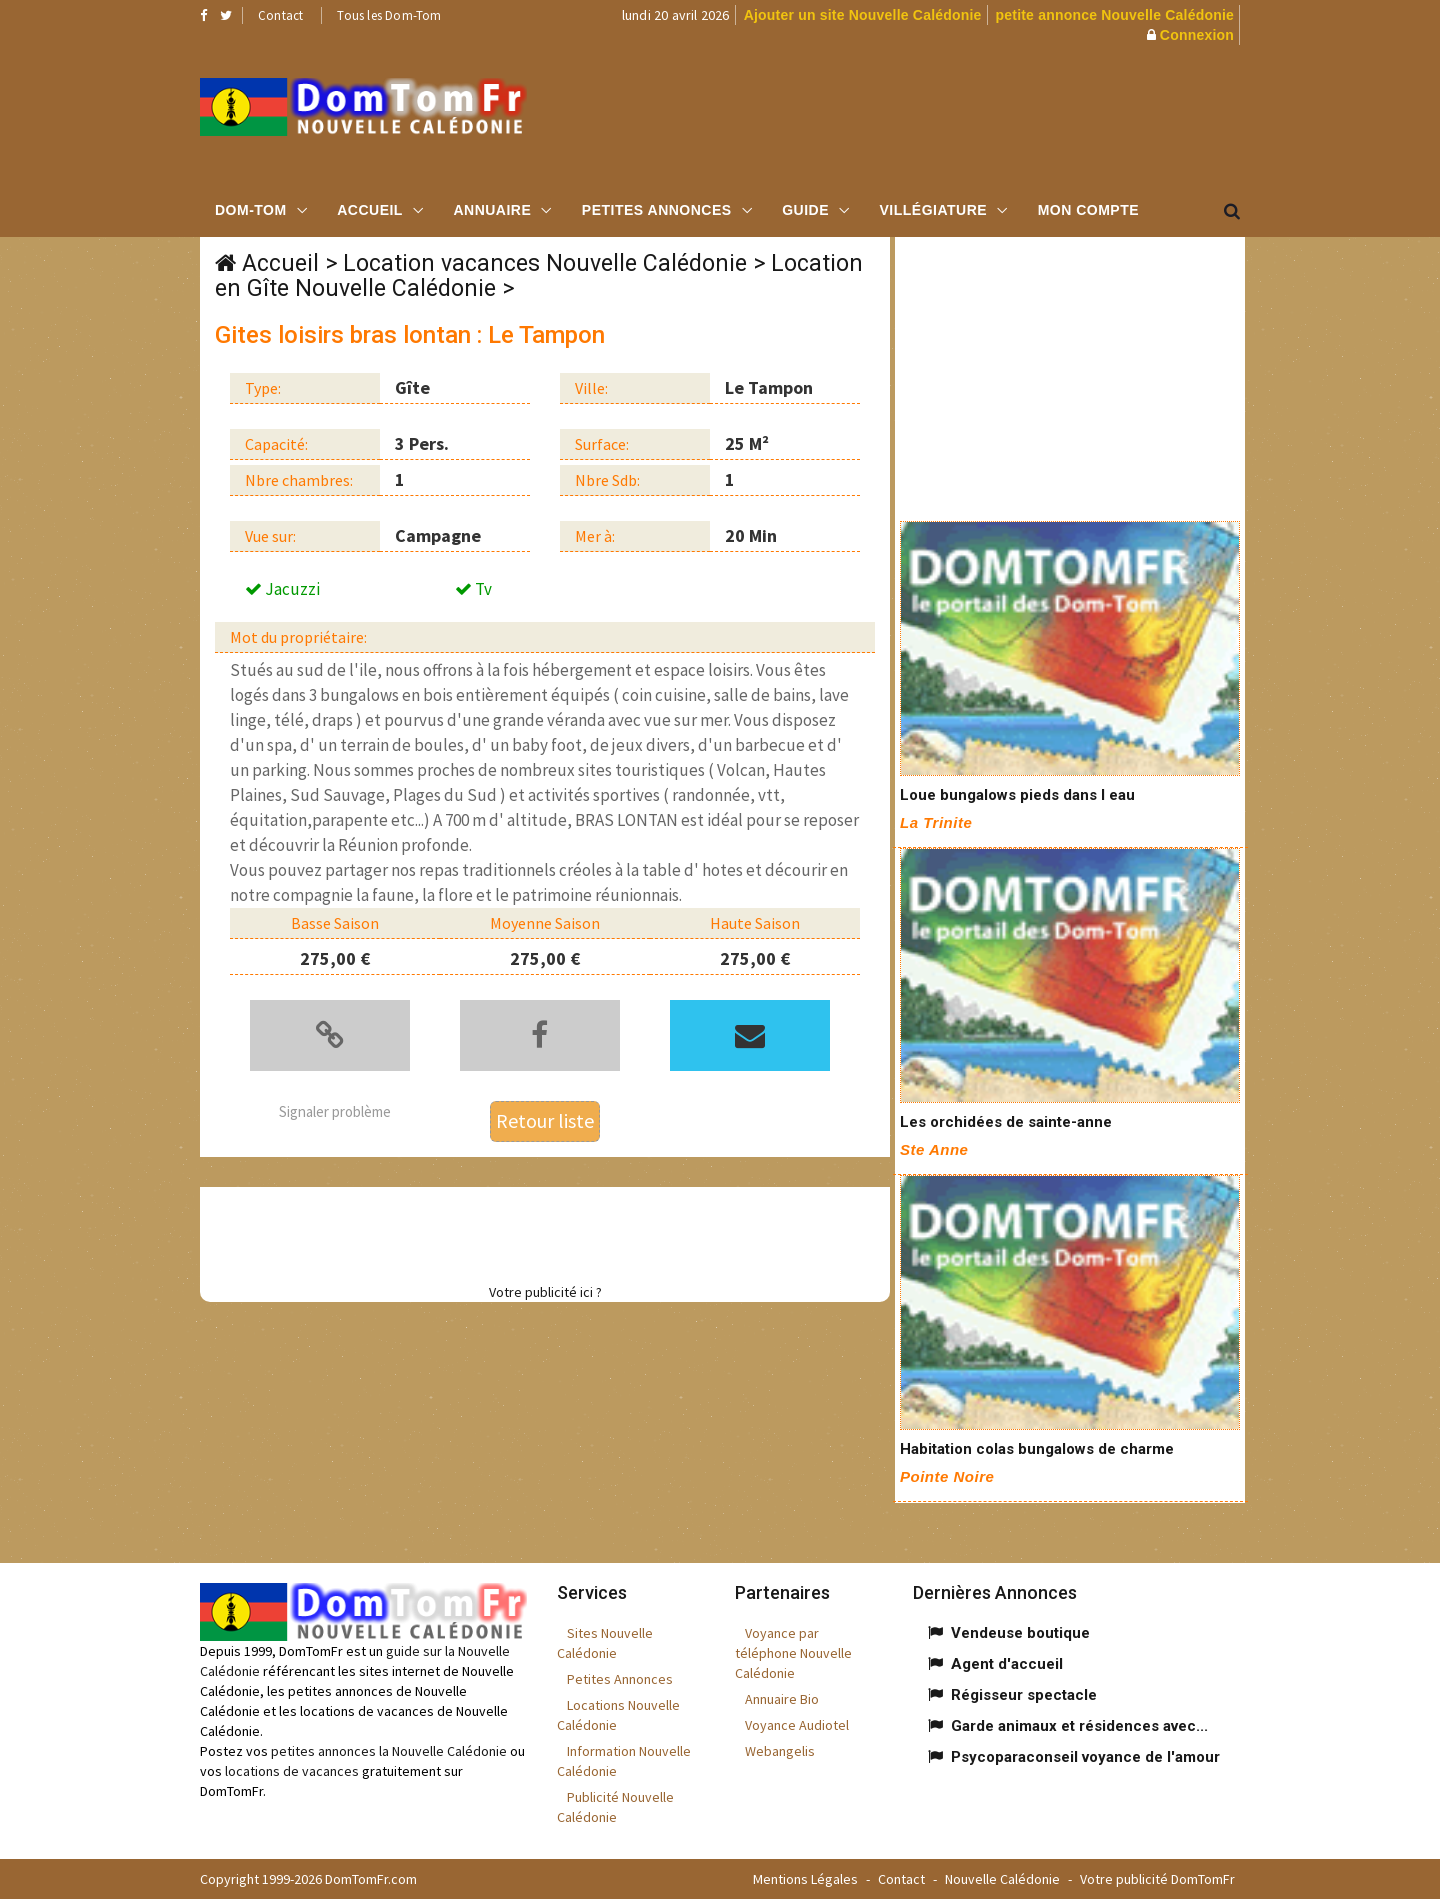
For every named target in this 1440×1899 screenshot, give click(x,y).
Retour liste (545, 1120)
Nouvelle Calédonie (1002, 1879)
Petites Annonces (657, 210)
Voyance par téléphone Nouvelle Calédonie (793, 1653)
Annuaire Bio (782, 1699)
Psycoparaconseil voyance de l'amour (1085, 1757)
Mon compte (1088, 210)
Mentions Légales (805, 1879)
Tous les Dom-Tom (389, 15)
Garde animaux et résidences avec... (1079, 1726)
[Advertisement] (921, 115)
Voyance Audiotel (797, 1725)
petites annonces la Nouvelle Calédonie (389, 1751)
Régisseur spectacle (1024, 1695)
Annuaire (492, 210)
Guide (805, 210)
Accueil (370, 210)
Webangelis (780, 1751)
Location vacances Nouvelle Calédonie (545, 263)
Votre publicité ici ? (545, 1292)
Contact (280, 15)
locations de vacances (292, 1771)
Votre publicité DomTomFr (1157, 1879)
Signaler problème (335, 1111)
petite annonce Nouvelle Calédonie (1115, 15)
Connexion (1197, 35)
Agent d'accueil (1007, 1664)
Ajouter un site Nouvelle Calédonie (863, 15)
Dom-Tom (251, 210)
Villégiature (934, 210)
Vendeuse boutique (1020, 1633)
